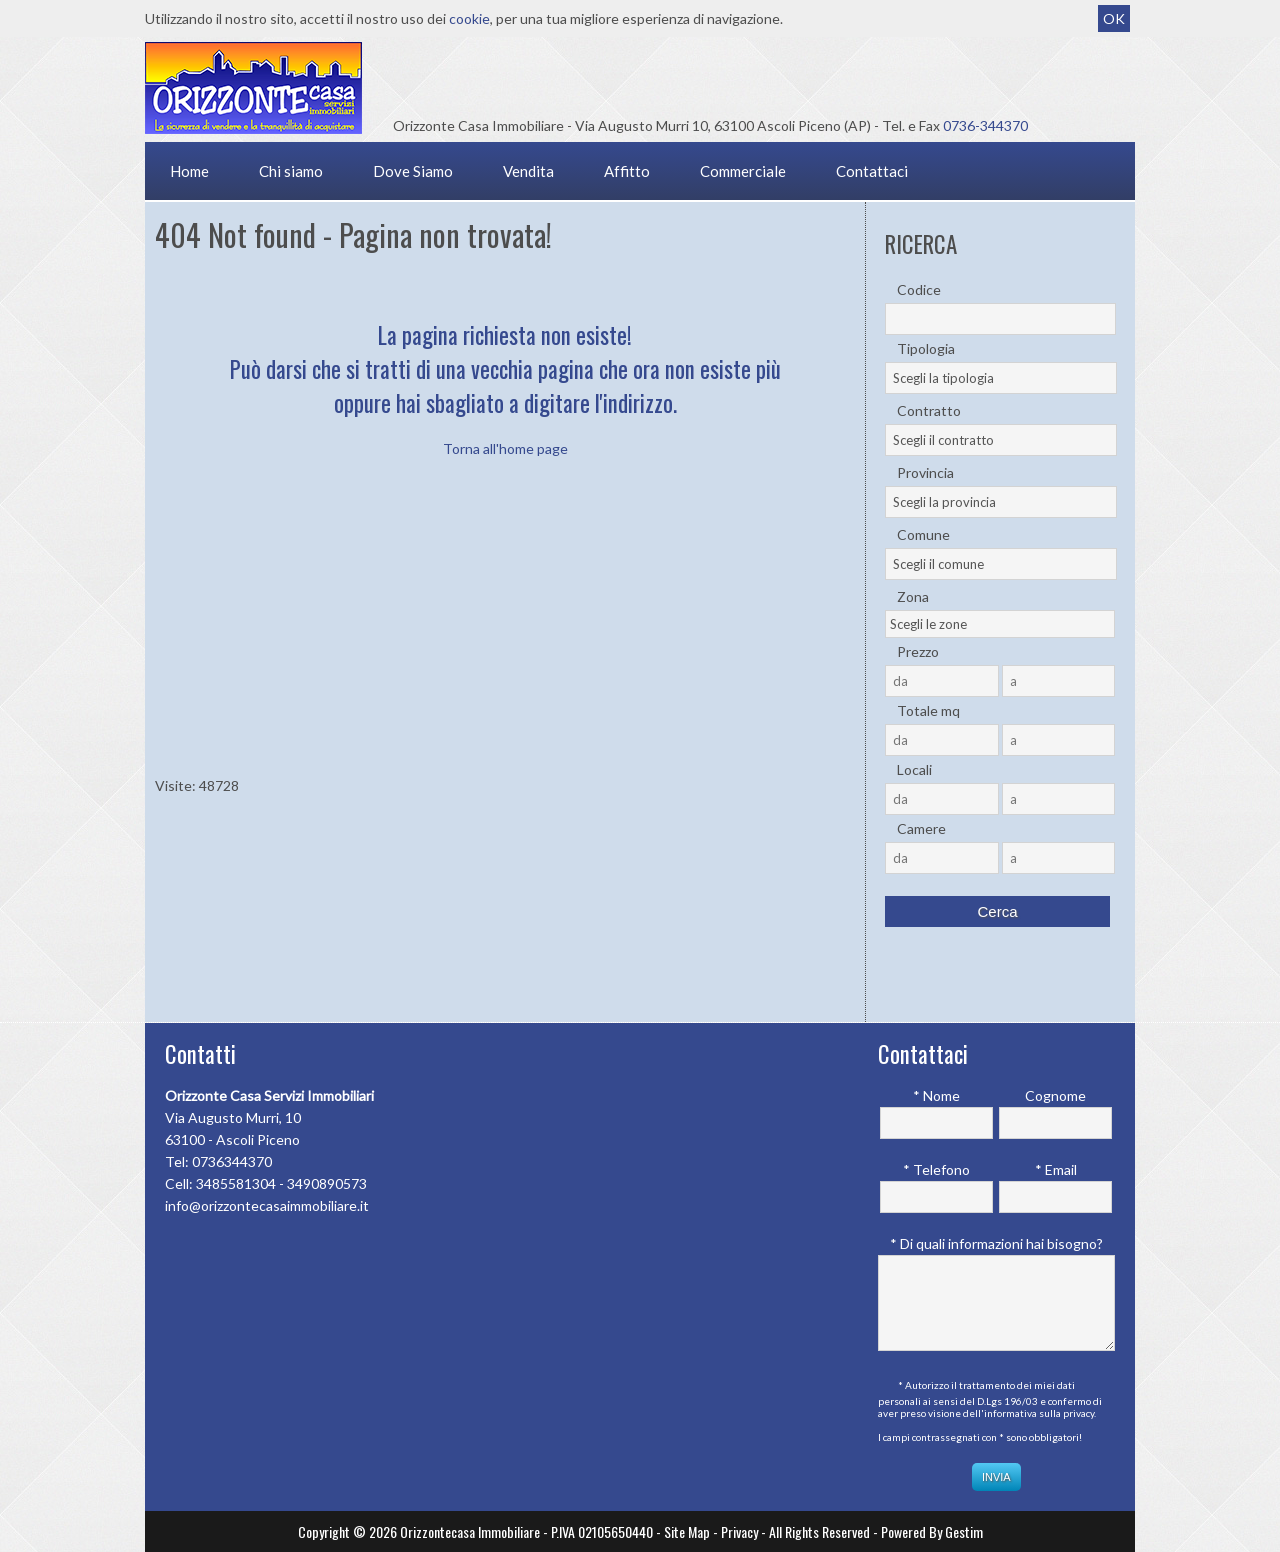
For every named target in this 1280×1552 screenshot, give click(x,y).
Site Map (687, 1531)
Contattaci (872, 171)
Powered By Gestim (932, 1531)
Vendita (528, 171)
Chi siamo (291, 171)
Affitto (627, 171)
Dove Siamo (413, 171)
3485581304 (236, 1183)
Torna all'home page (505, 448)
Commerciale (743, 171)
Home (189, 171)
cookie (469, 18)
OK (1114, 18)
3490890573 (327, 1183)
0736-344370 (985, 125)
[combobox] (1001, 378)
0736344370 (232, 1161)
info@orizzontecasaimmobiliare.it (267, 1205)
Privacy (739, 1531)
